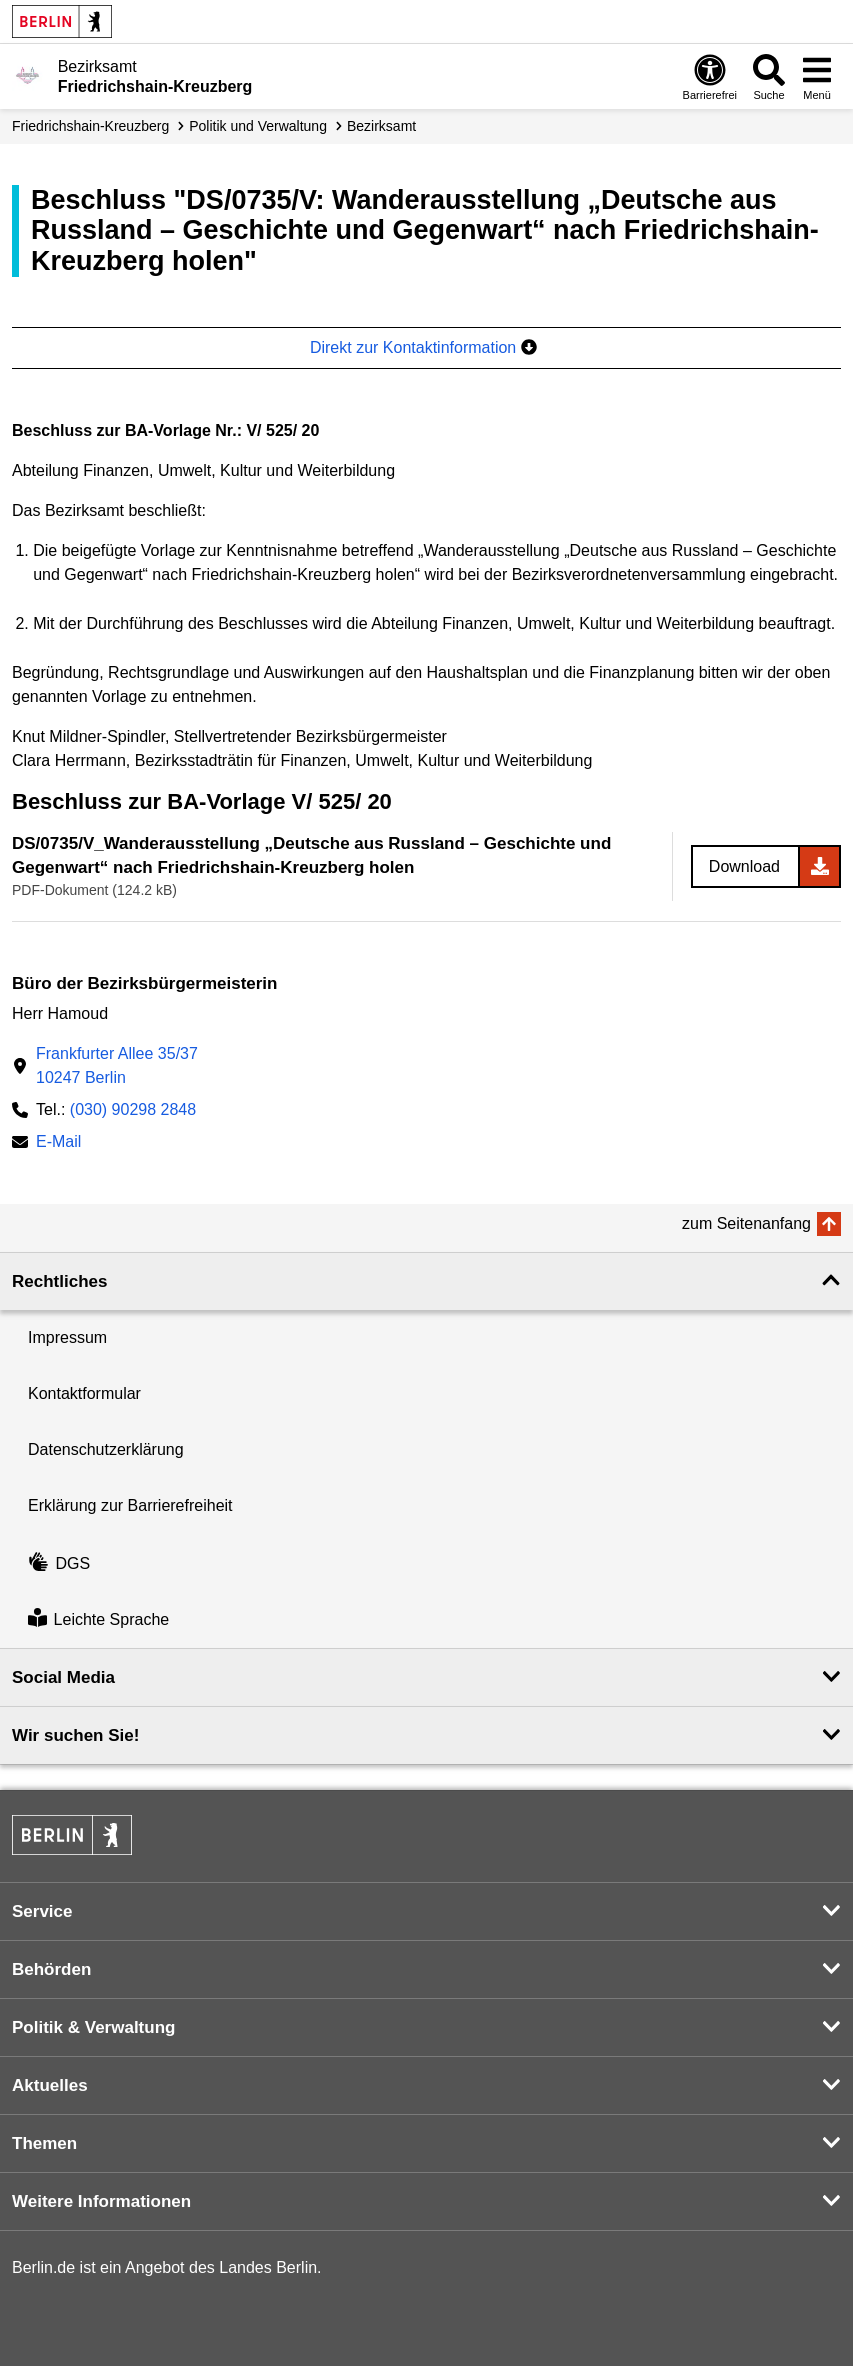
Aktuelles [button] (50, 2085)
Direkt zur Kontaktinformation (423, 347)
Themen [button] (44, 2143)
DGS (59, 1563)
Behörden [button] (51, 1969)
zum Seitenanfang (746, 1223)
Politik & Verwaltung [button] (93, 2027)
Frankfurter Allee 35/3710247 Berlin (117, 1065)
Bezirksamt (381, 126)
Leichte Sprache (98, 1619)
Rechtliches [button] (59, 1281)
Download (744, 866)
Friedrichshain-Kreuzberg (90, 126)
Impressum (67, 1337)
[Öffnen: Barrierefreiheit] (710, 76)
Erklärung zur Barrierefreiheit (130, 1505)
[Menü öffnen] (817, 76)
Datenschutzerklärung (106, 1449)
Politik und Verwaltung (258, 126)
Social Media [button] (63, 1677)
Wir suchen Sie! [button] (75, 1735)
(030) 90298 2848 (133, 1109)
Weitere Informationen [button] (101, 2201)
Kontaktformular (84, 1393)
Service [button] (42, 1911)
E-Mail (58, 1143)
